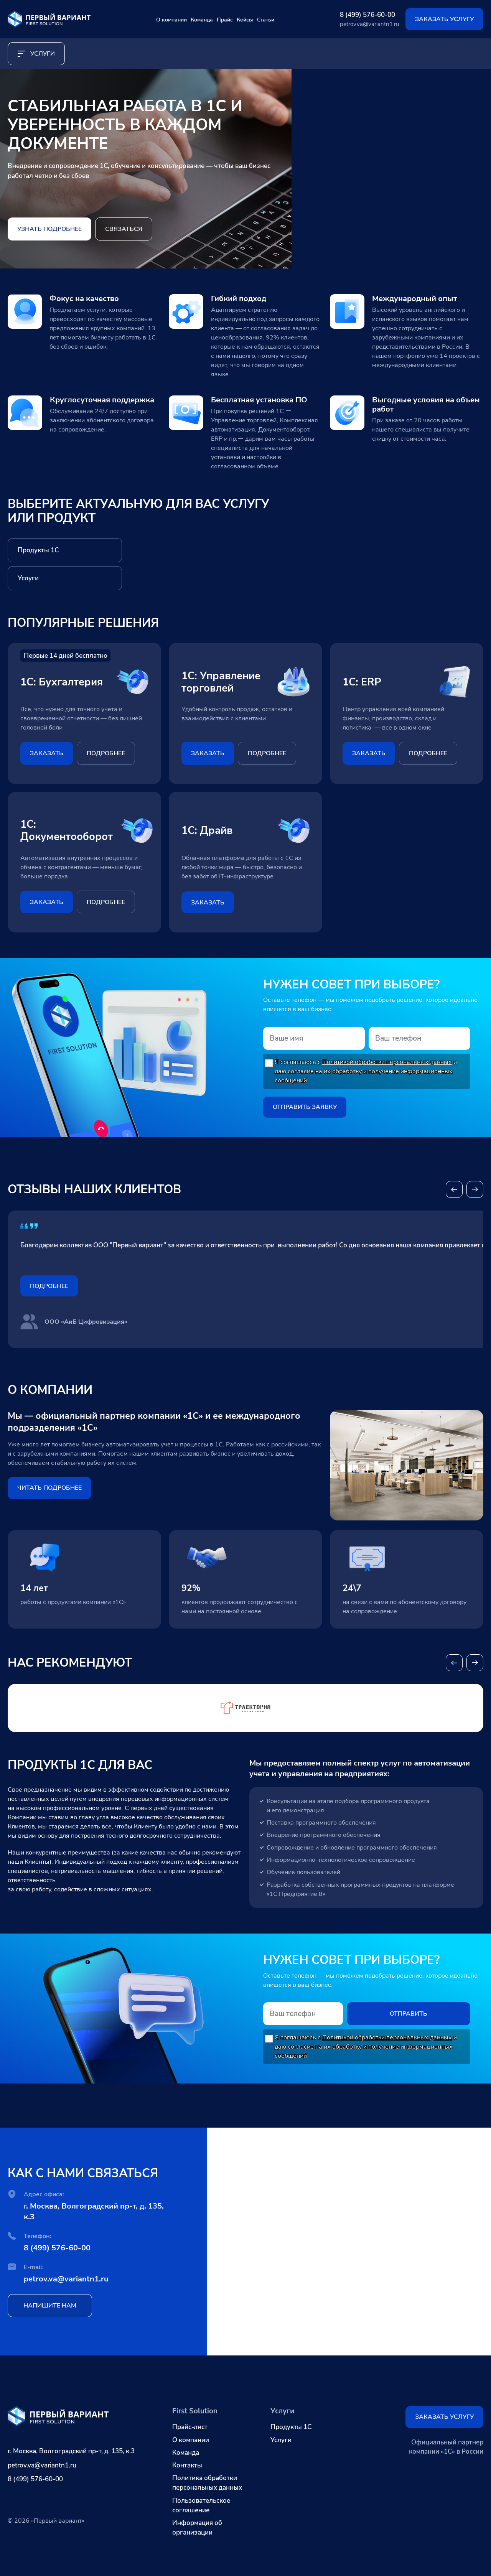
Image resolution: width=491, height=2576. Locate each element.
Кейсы (266, 19)
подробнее (106, 753)
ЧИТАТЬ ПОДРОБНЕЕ (49, 1494)
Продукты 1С (290, 2427)
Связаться (123, 229)
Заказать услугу (444, 19)
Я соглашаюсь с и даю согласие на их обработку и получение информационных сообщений (366, 1071)
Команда (186, 19)
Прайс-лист (190, 2427)
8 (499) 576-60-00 (367, 14)
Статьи (304, 19)
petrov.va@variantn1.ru (369, 24)
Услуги (281, 2440)
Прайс (228, 19)
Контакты (187, 2465)
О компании (135, 19)
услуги (36, 53)
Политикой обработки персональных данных (387, 1062)
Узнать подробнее (49, 229)
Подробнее (49, 1292)
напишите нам (49, 2318)
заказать (46, 753)
